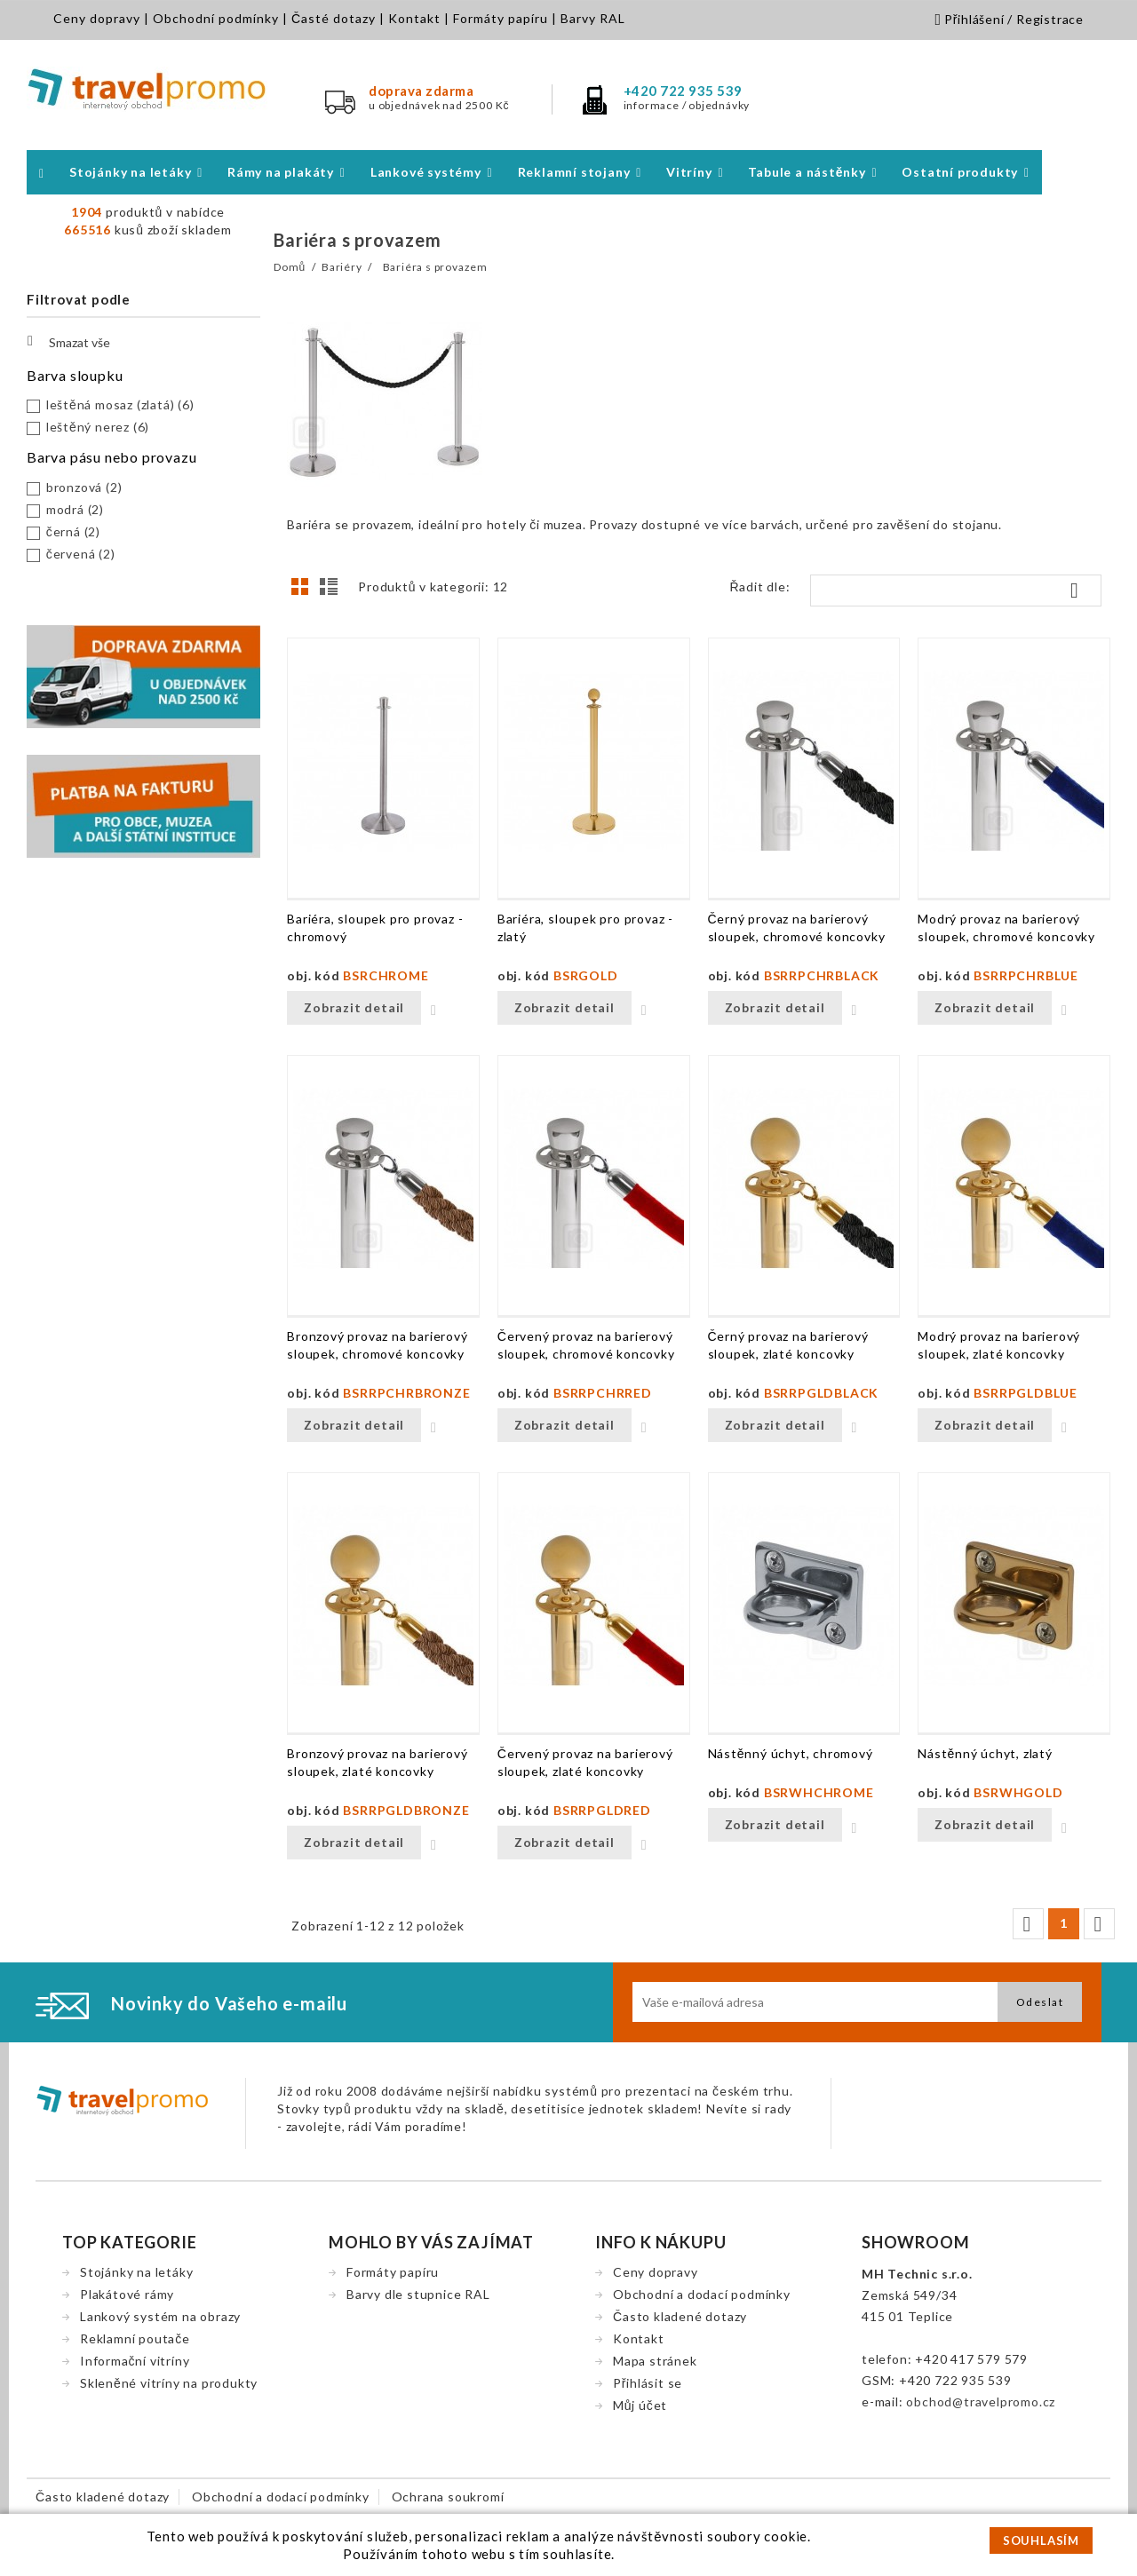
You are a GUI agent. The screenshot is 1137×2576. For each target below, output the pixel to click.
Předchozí (1027, 1924)
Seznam (331, 591)
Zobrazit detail (354, 1007)
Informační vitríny (134, 2360)
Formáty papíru (500, 18)
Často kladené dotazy (680, 2316)
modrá (75, 509)
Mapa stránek (655, 2360)
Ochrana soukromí (448, 2496)
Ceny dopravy (96, 18)
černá (73, 531)
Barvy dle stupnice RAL (418, 2294)
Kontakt (414, 18)
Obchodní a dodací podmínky (702, 2294)
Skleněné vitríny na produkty (169, 2382)
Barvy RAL (593, 18)
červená (80, 553)
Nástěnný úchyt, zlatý (985, 1753)
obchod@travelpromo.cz (980, 2401)
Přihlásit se (647, 2382)
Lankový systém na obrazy (160, 2316)
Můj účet (640, 2405)
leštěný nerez (97, 426)
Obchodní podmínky (216, 18)
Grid (304, 591)
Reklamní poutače (135, 2338)
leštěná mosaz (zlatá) (120, 404)
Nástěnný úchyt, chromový (790, 1753)
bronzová (84, 487)
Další (1098, 1924)
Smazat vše (69, 341)
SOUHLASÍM (1041, 2540)
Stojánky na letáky (136, 2271)
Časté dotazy (333, 18)
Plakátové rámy (127, 2294)
